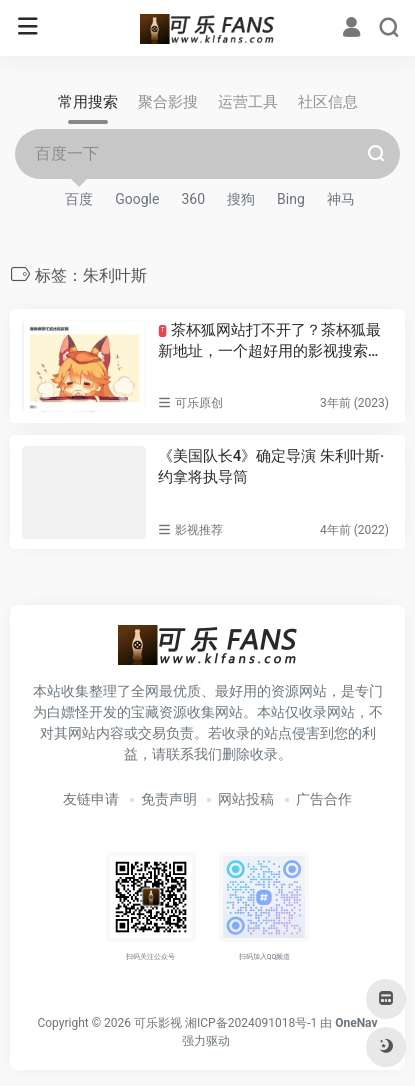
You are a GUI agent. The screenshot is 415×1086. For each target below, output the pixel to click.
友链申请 (91, 799)
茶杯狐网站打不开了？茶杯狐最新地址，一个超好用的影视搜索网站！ (270, 342)
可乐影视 (158, 1023)
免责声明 (169, 799)
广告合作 (324, 799)
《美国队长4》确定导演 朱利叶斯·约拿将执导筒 (271, 466)
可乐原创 (199, 403)
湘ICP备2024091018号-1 (251, 1023)
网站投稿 (246, 799)
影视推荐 (199, 530)
